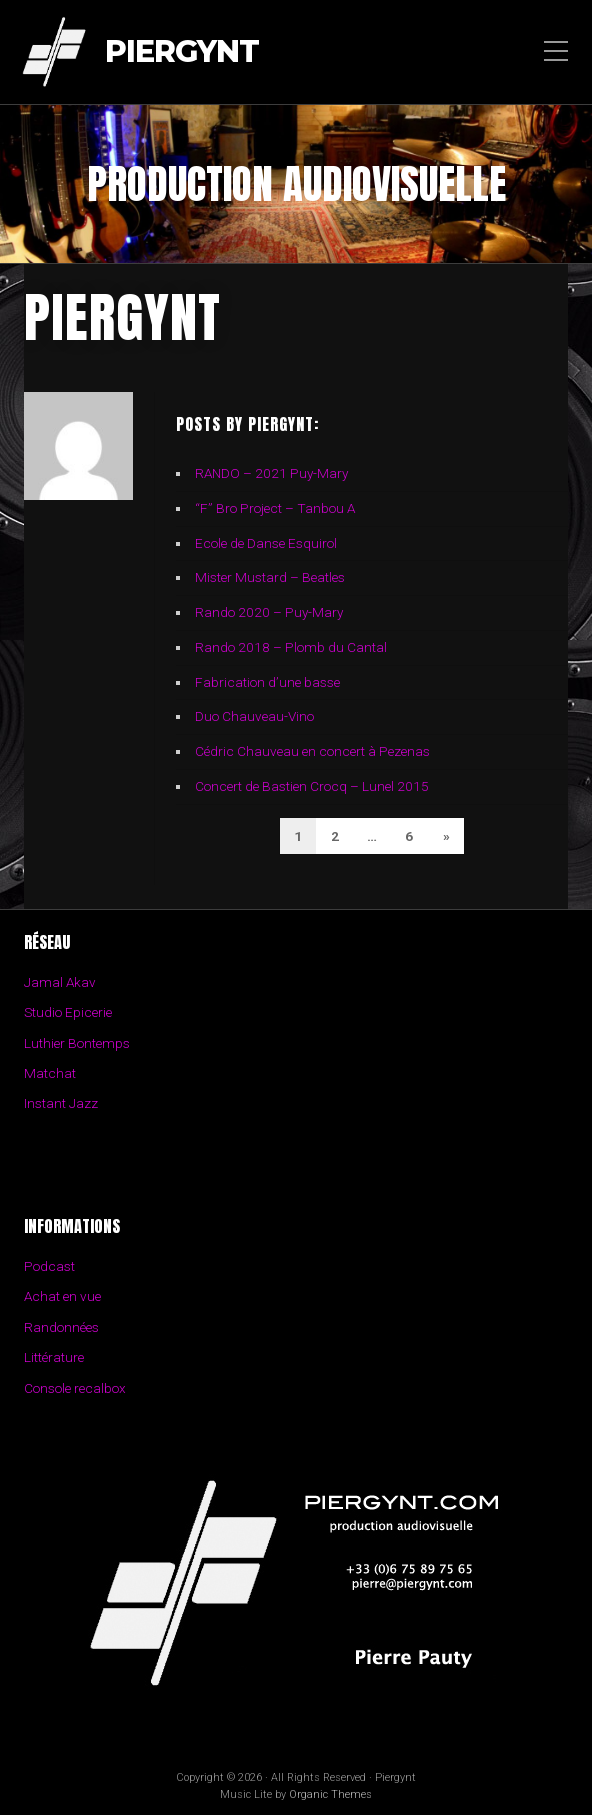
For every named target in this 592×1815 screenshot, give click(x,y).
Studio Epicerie (68, 1012)
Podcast (49, 1266)
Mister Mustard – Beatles (270, 577)
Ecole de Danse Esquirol (266, 543)
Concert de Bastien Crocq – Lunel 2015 (312, 786)
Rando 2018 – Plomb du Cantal (291, 647)
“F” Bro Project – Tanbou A (275, 508)
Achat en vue (62, 1296)
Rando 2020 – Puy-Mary (269, 612)
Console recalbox (75, 1388)
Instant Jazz (61, 1103)
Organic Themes (330, 1794)
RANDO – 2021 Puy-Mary (271, 473)
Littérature (54, 1357)
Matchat (50, 1073)
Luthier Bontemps (77, 1043)
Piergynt (182, 52)
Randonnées (61, 1327)
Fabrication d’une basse (267, 682)
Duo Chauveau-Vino (254, 716)
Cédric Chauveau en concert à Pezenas (312, 751)
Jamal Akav (60, 982)
